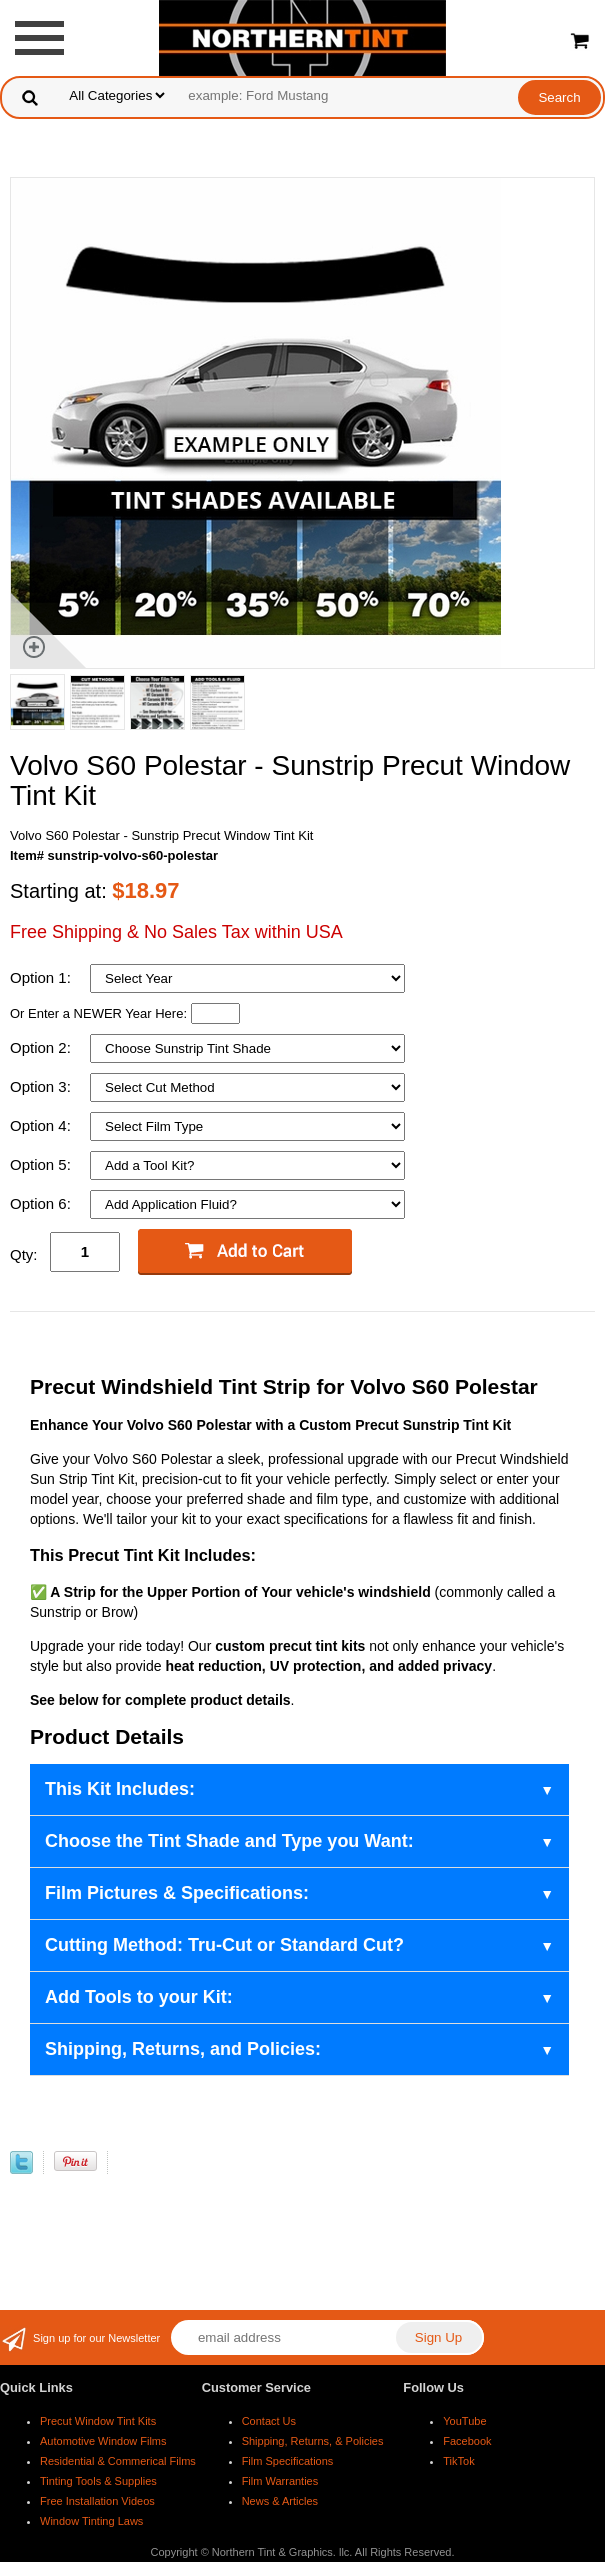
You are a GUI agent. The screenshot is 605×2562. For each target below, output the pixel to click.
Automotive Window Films (103, 2441)
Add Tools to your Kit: (139, 1997)
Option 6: (42, 1203)
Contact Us (269, 2421)
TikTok (458, 2461)
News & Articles (280, 2501)
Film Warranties (280, 2481)
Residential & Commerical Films (118, 2461)
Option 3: (42, 1086)
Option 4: (42, 1125)
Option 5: (42, 1164)
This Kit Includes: (120, 1789)
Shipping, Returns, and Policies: (183, 2049)
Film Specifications (288, 2461)
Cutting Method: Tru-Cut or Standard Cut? (224, 1945)
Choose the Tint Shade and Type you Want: (229, 1841)
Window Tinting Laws (91, 2521)
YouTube (464, 2421)
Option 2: (42, 1047)
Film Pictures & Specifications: (177, 1893)
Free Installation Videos (97, 2501)
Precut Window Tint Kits (98, 2421)
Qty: (24, 1254)
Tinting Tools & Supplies (98, 2481)
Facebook (467, 2441)
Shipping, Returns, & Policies (313, 2441)
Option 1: (42, 977)
